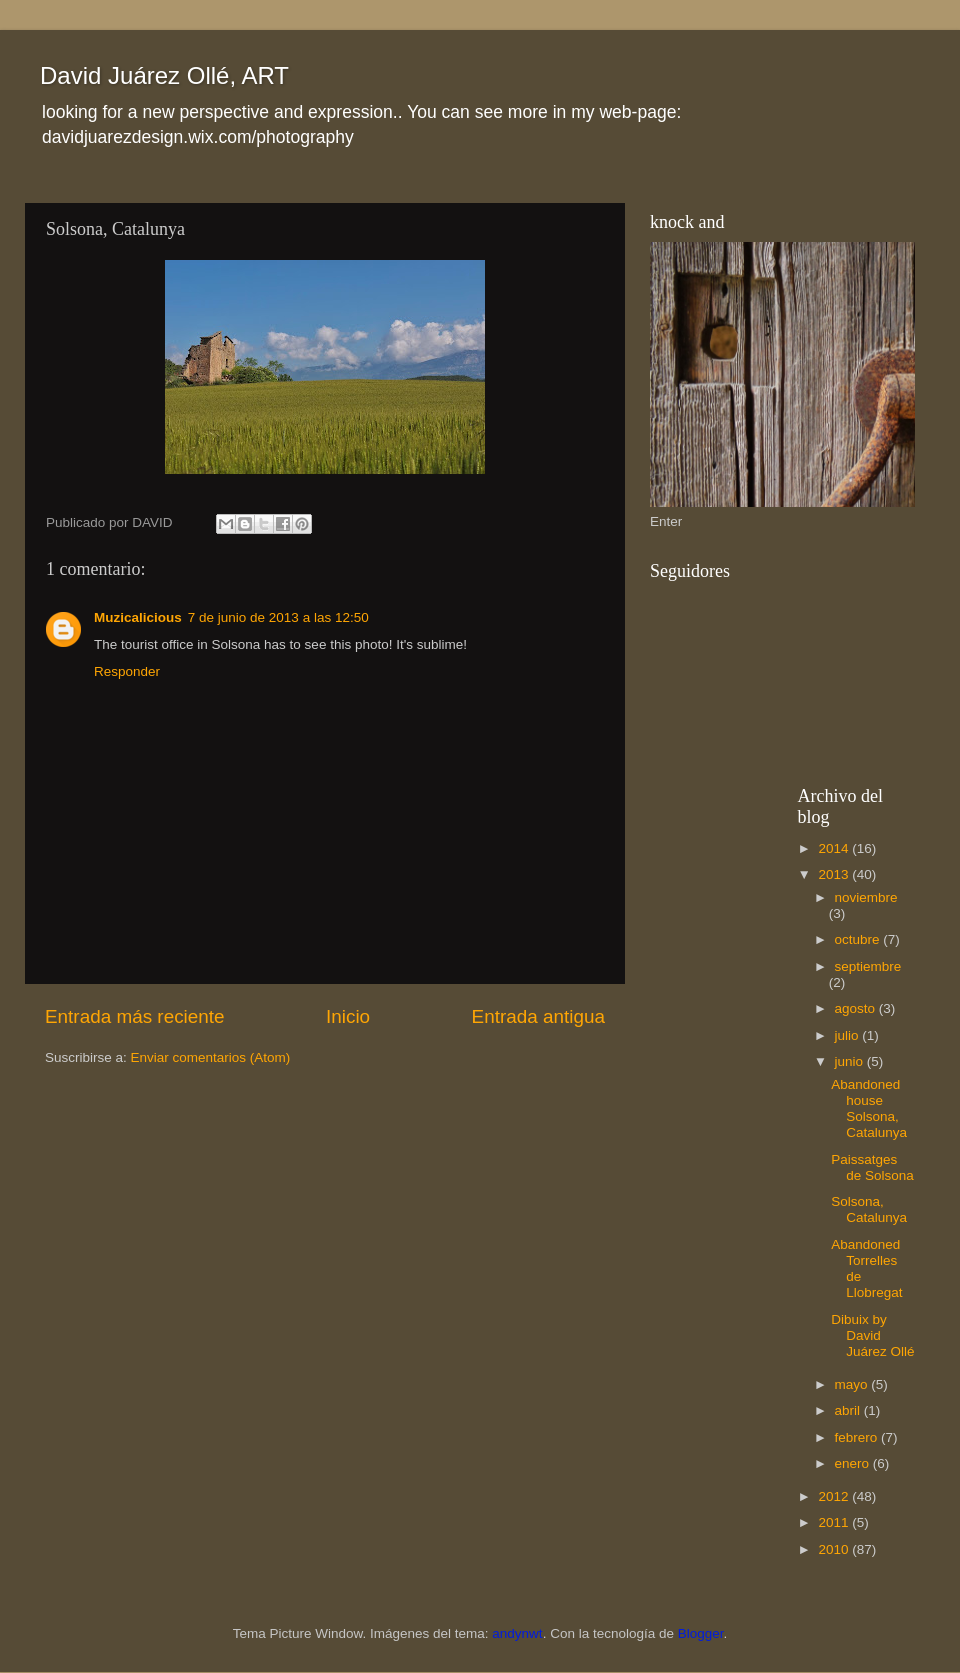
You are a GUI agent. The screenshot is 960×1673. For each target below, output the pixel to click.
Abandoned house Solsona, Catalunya (869, 1109)
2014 (835, 848)
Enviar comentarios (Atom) (211, 1057)
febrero (858, 1437)
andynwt (517, 1633)
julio (849, 1035)
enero (854, 1463)
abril (849, 1410)
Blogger (701, 1633)
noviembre (866, 897)
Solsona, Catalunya (869, 1209)
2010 (835, 1549)
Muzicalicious (138, 617)
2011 (835, 1522)
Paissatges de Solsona (872, 1167)
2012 (835, 1496)
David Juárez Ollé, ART (164, 75)
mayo (853, 1384)
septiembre (868, 966)
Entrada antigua (538, 1016)
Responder (127, 671)
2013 (835, 874)
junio (851, 1061)
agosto (857, 1008)
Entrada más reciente (135, 1016)
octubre (859, 939)
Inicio (348, 1016)
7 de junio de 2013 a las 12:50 (278, 617)
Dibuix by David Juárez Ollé (872, 1335)
